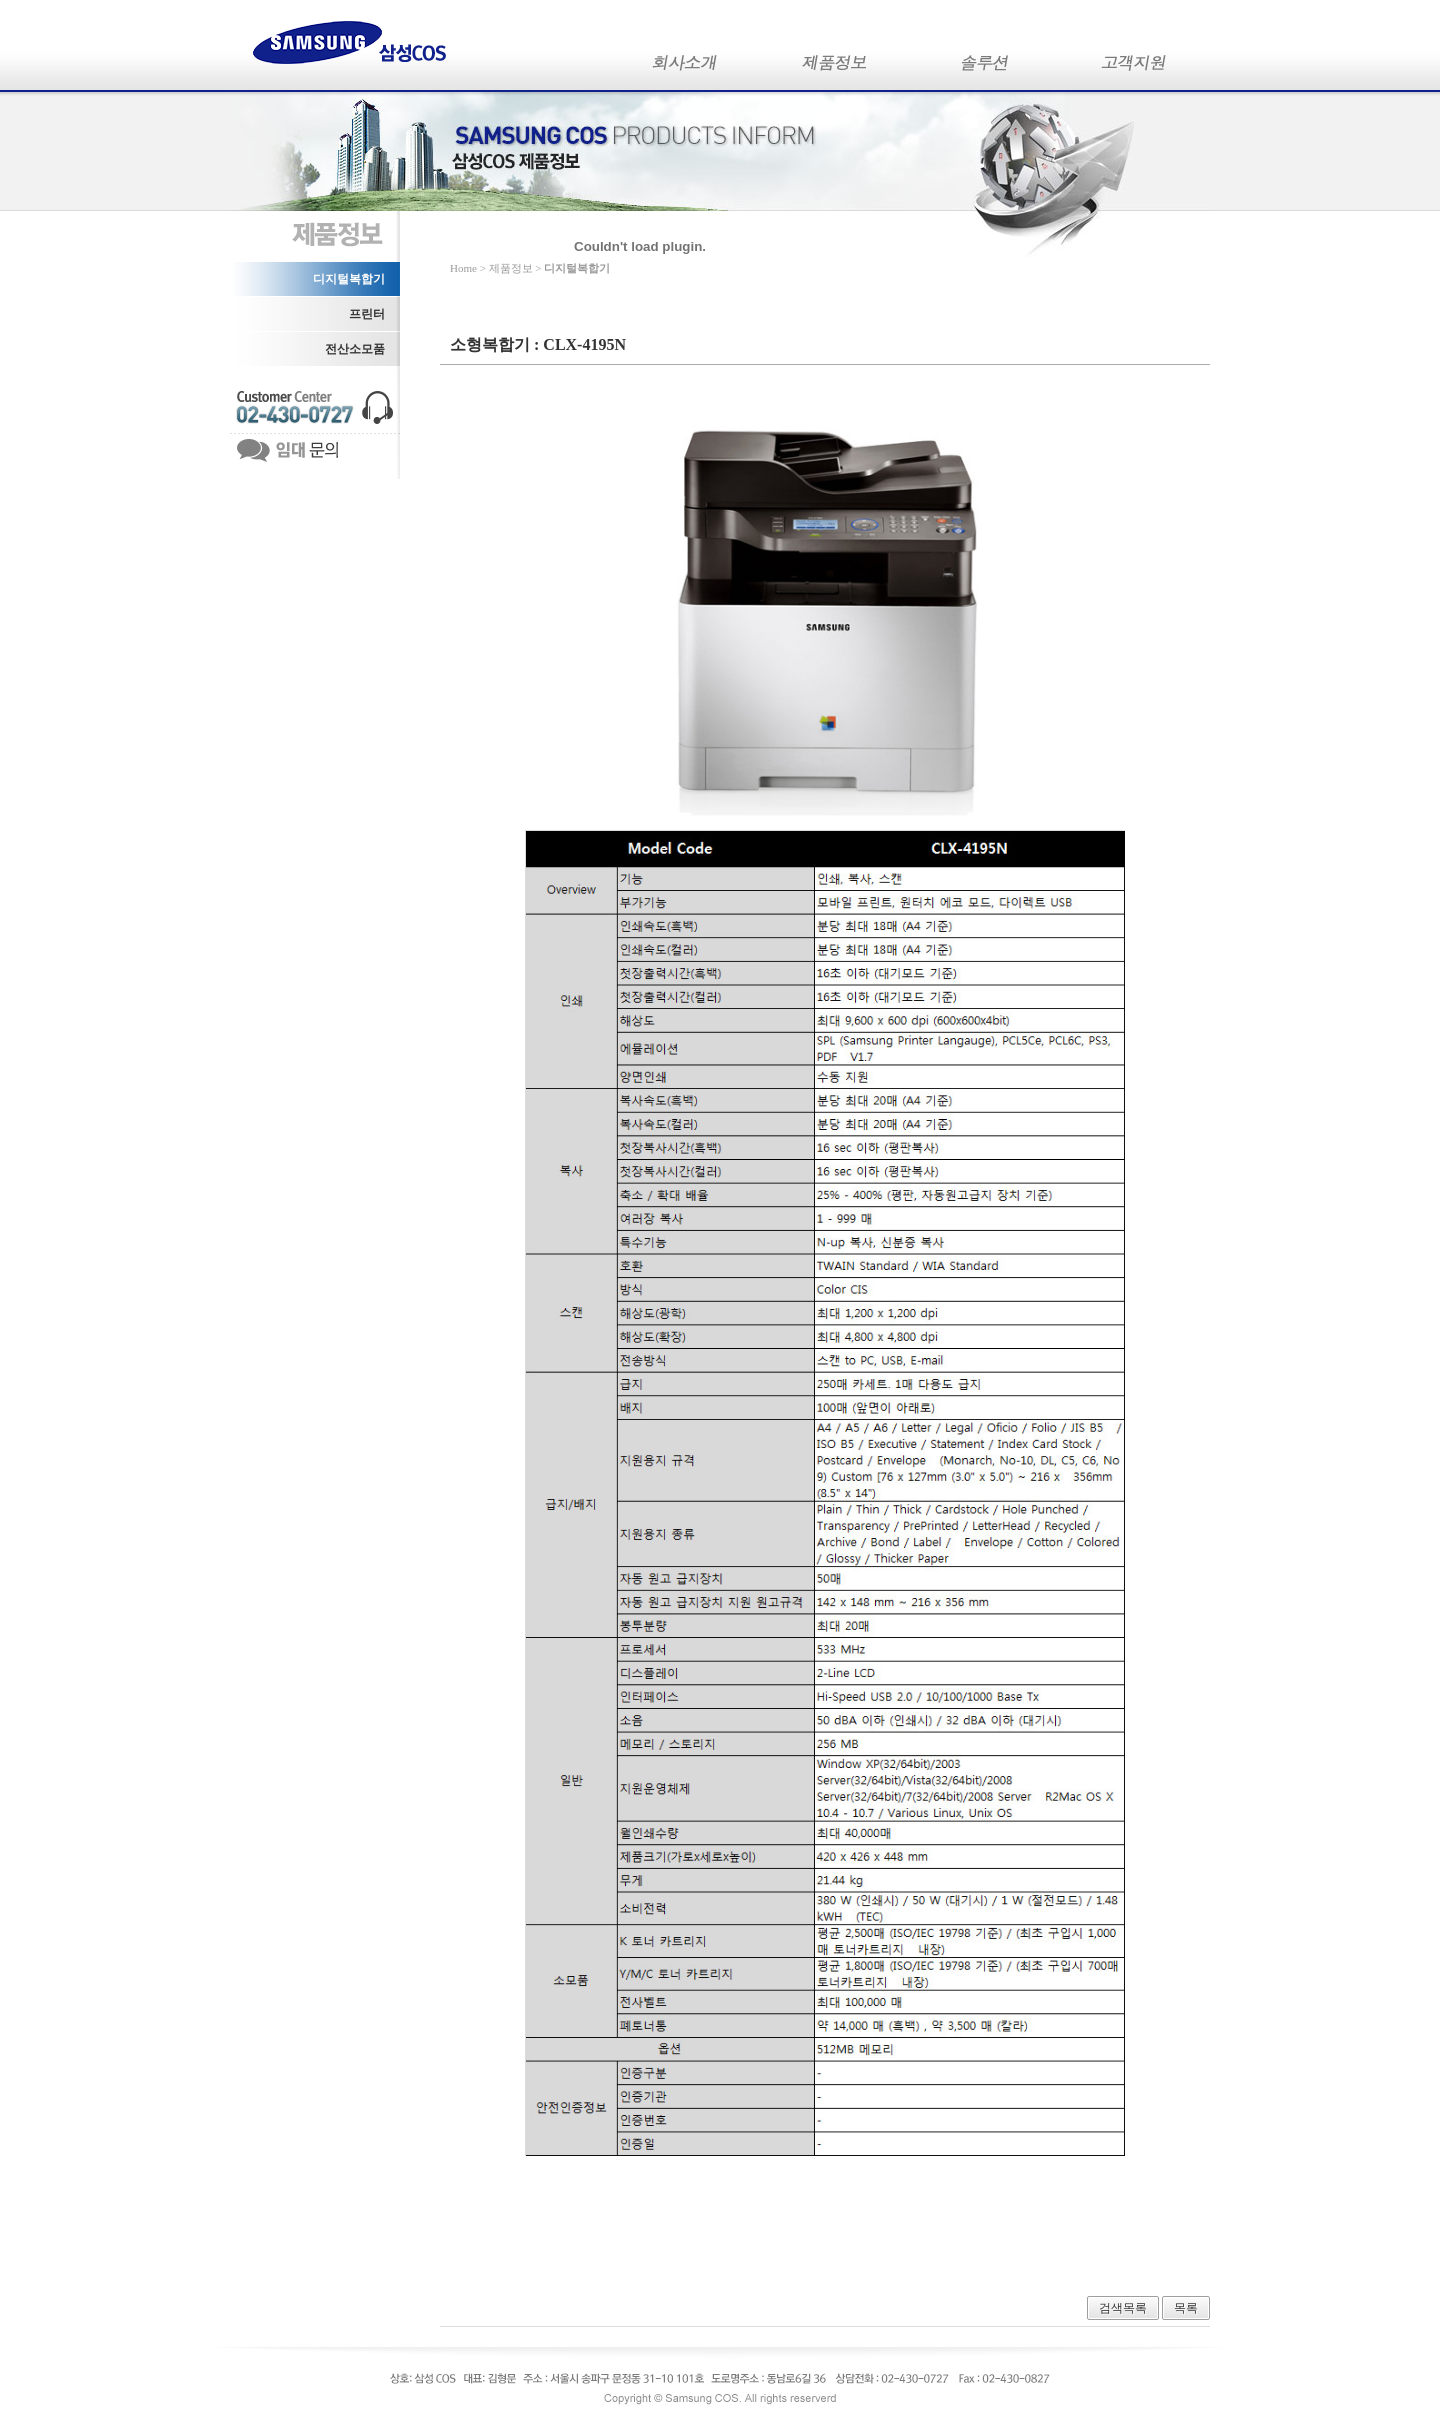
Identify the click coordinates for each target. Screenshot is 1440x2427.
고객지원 (1135, 67)
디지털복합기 (349, 279)
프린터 (367, 314)
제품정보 (835, 67)
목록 (1186, 2308)
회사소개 (685, 67)
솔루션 (985, 67)
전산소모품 (355, 349)
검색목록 (1123, 2308)
